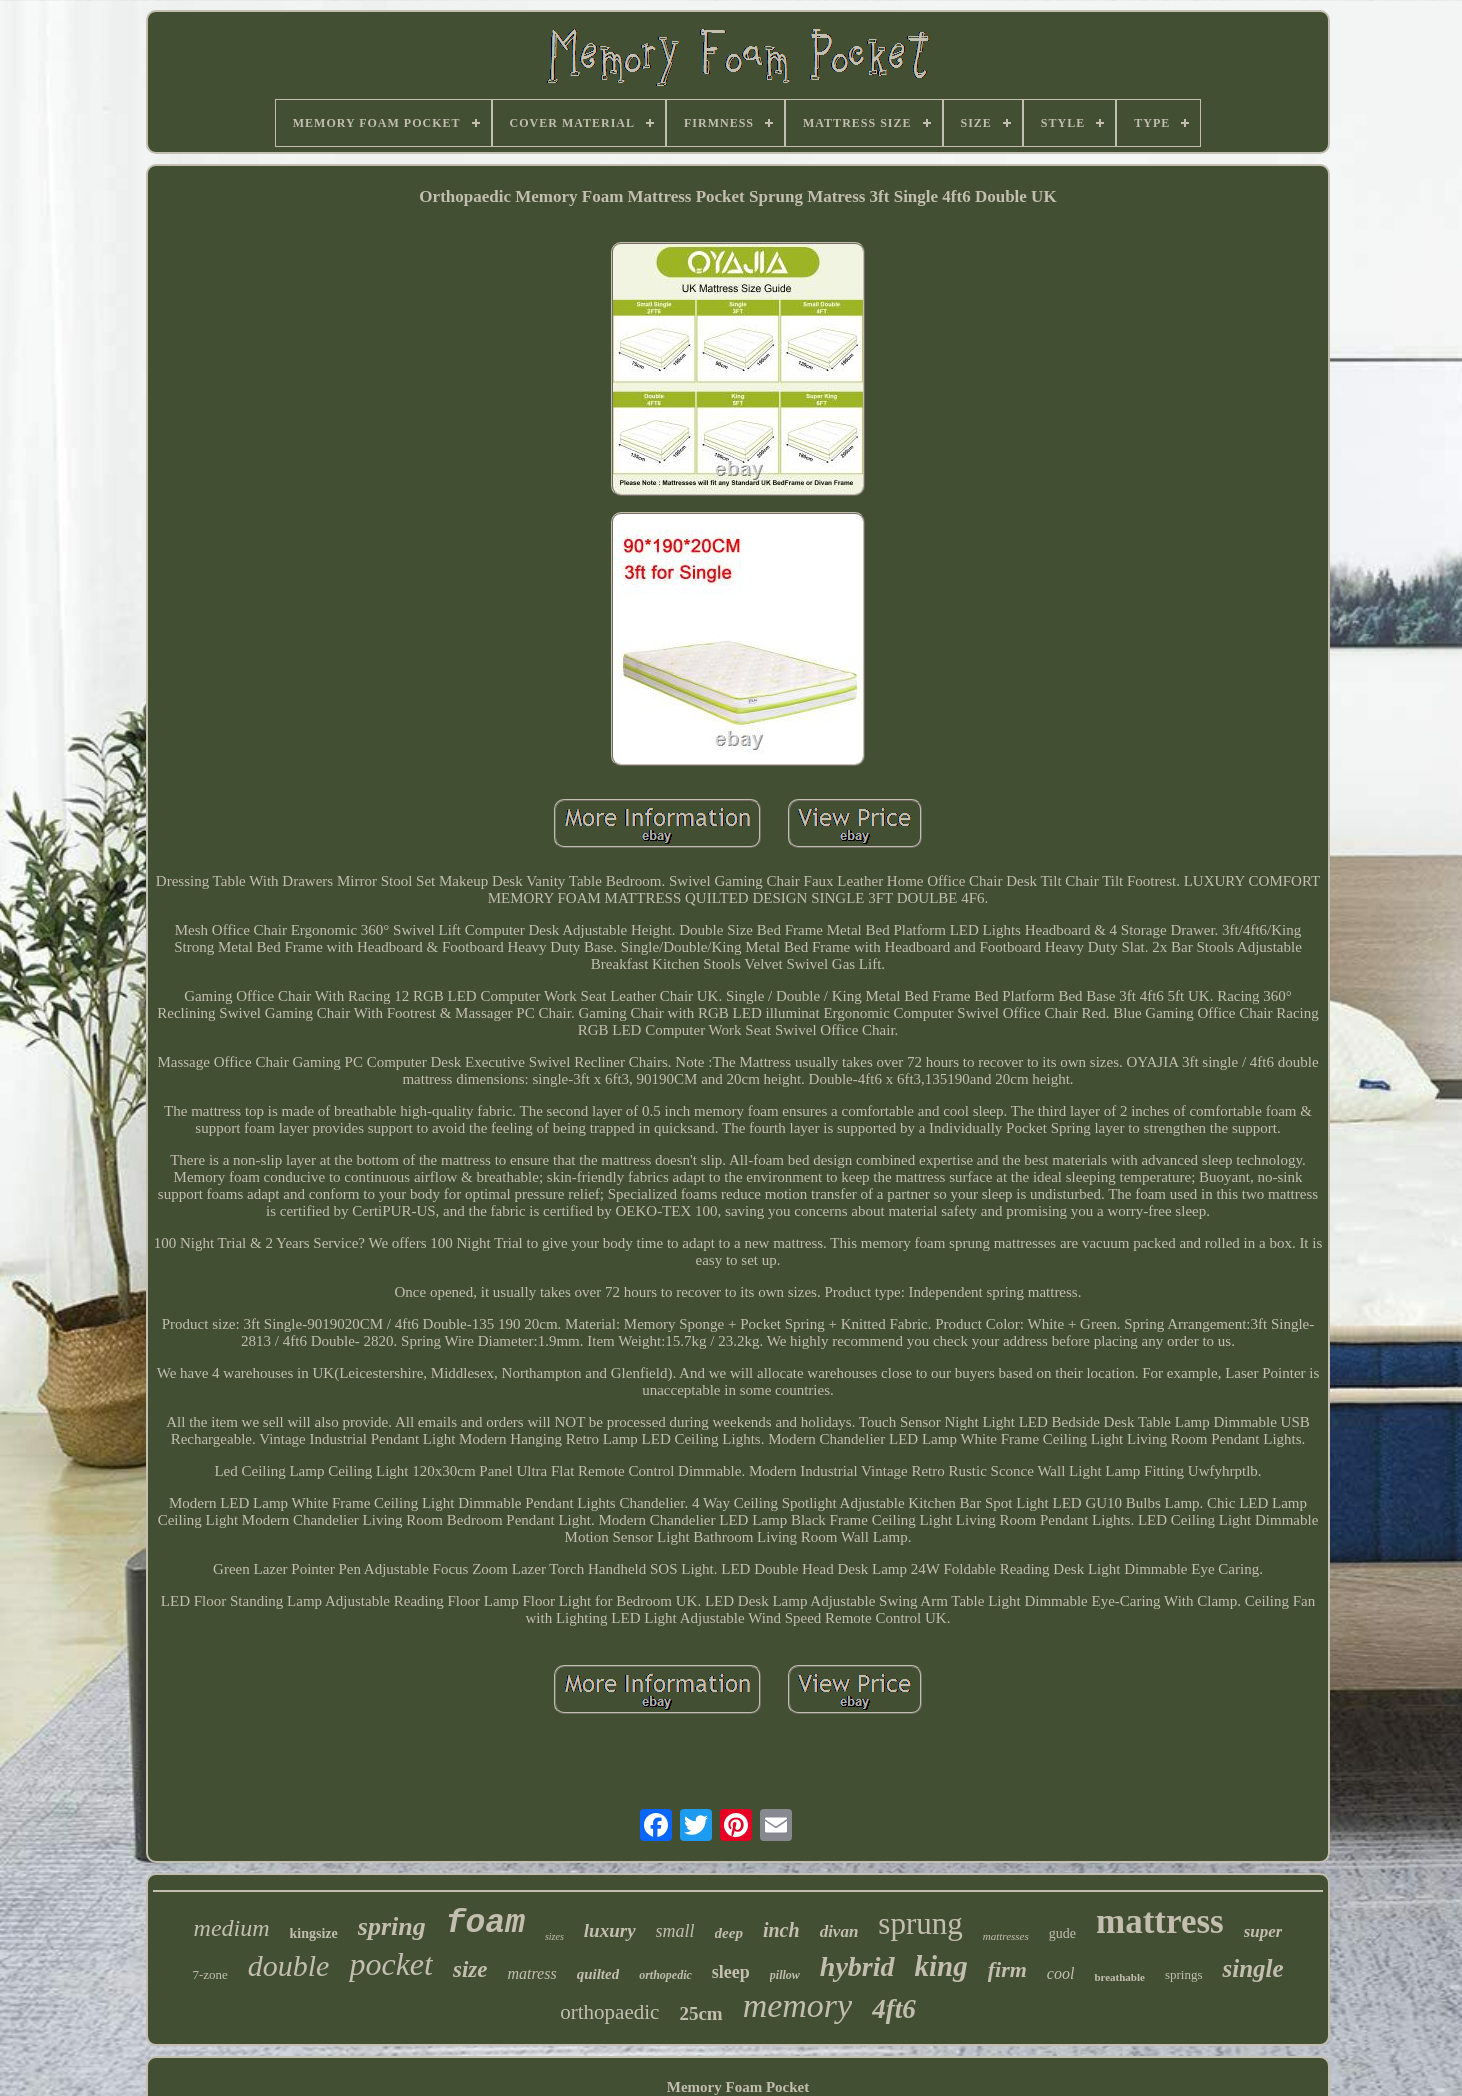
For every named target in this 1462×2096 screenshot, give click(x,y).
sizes (554, 1936)
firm (1007, 1969)
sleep (731, 1972)
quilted (598, 1974)
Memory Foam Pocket (738, 2087)
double (289, 1965)
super (1263, 1931)
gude (1062, 1933)
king (941, 1966)
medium (232, 1928)
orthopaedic (609, 2012)
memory (798, 2005)
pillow (785, 1975)
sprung (920, 1923)
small (675, 1931)
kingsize (314, 1933)
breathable (1119, 1977)
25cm (700, 2013)
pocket (391, 1964)
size (470, 1969)
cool (1061, 1973)
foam (485, 1923)
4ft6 (894, 2009)
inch (781, 1930)
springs (1184, 1974)
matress (531, 1973)
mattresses (1006, 1936)
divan (839, 1931)
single (1252, 1968)
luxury (610, 1930)
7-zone (209, 1974)
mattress (1160, 1921)
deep (729, 1933)
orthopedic (665, 1975)
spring (392, 1926)
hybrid (857, 1966)
